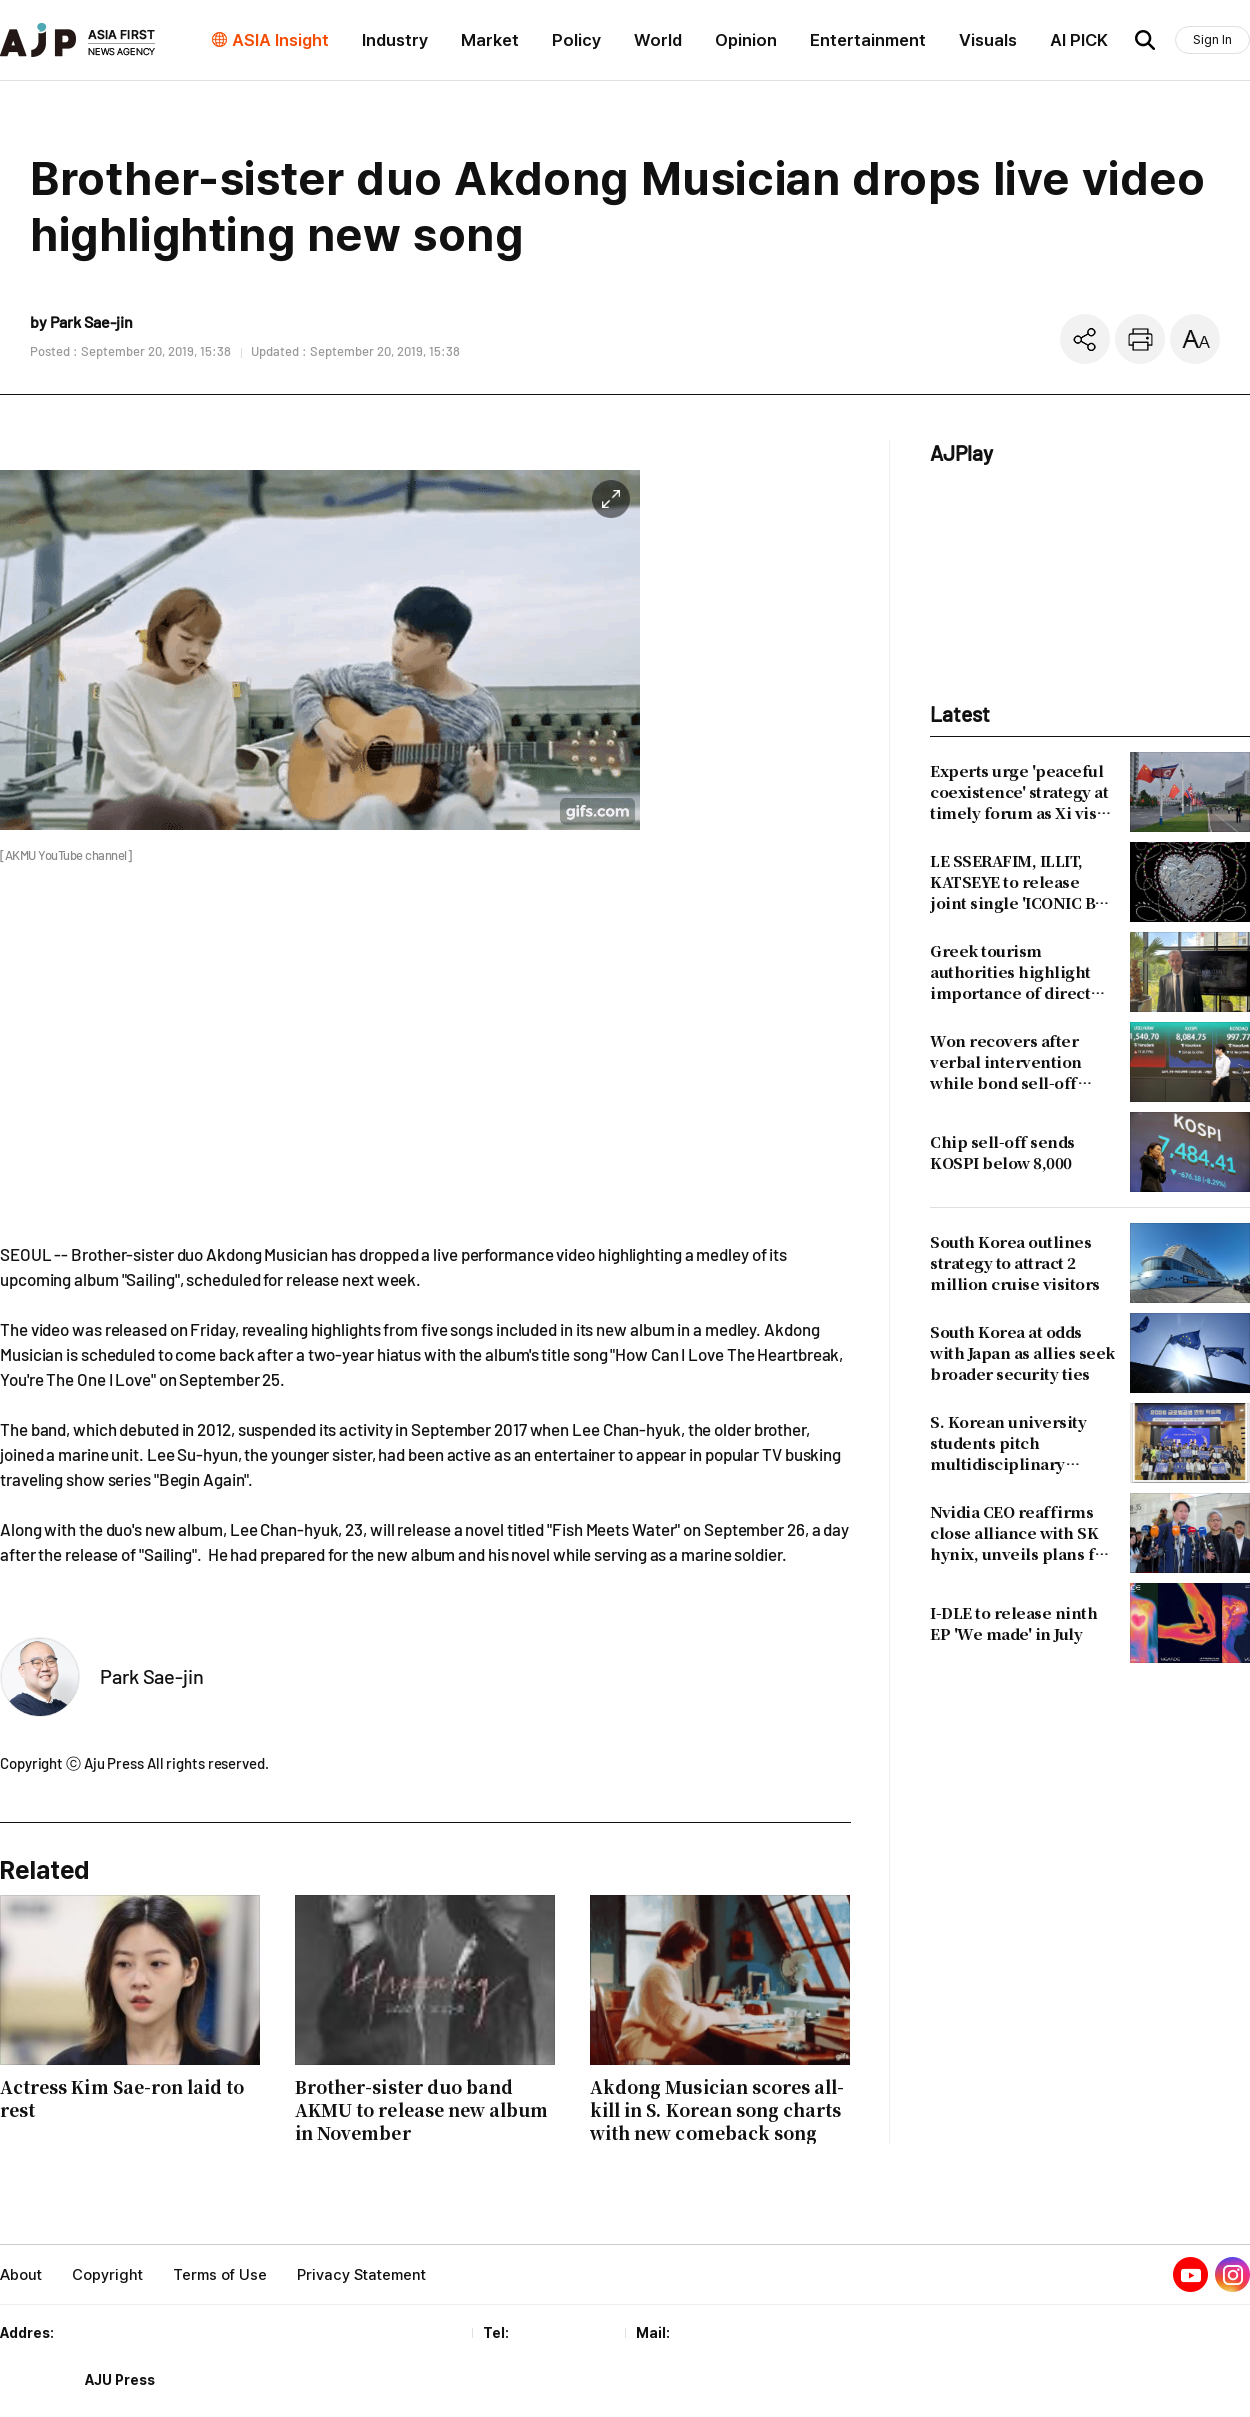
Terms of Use (220, 2275)
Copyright (107, 2275)
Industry (395, 40)
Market (490, 40)
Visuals (988, 40)
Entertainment (868, 40)
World (658, 40)
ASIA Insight (280, 40)
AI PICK (1079, 40)
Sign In (1212, 39)
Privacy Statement (361, 2275)
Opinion (746, 40)
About (21, 2275)
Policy (576, 40)
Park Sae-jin (152, 1676)
